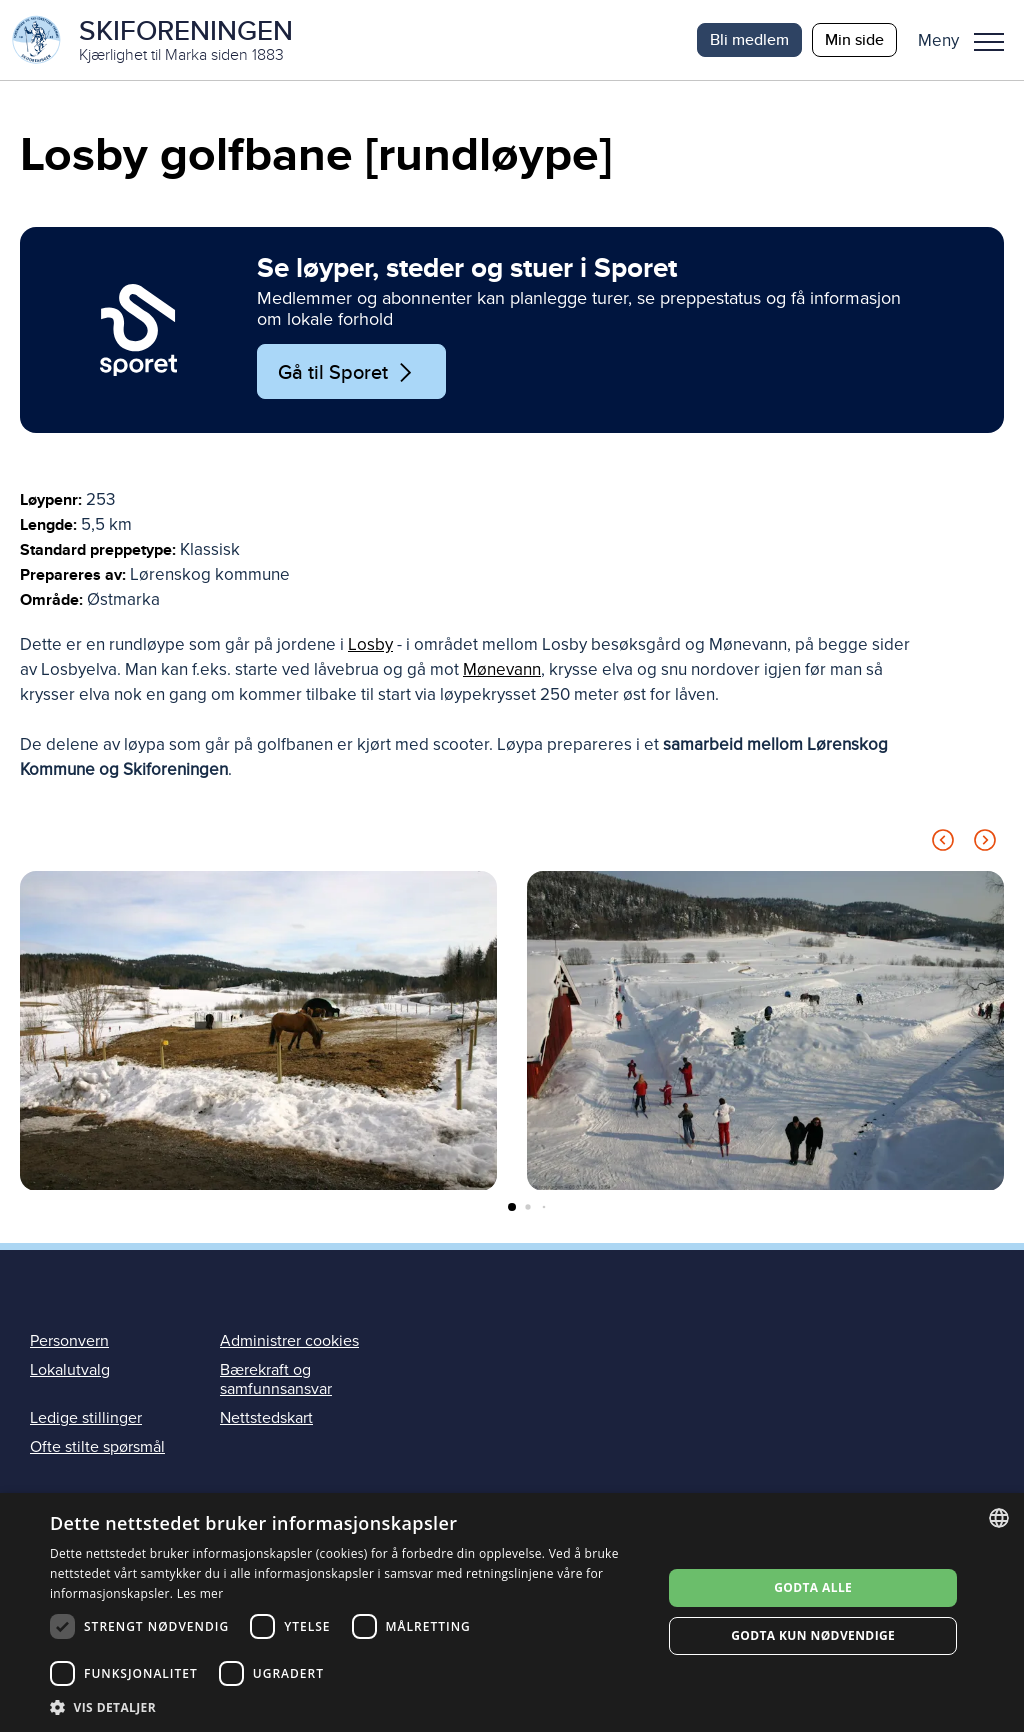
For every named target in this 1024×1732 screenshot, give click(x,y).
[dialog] (512, 1612)
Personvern (69, 1341)
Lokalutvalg (70, 1370)
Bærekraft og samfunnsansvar (276, 1379)
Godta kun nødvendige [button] (813, 1635)
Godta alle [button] (813, 1587)
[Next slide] (985, 843)
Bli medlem (749, 39)
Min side (854, 39)
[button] (968, 40)
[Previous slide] (943, 843)
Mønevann (502, 669)
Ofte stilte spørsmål (97, 1447)
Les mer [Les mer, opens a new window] (200, 1593)
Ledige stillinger (86, 1418)
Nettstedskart (266, 1418)
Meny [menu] (989, 42)
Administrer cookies (289, 1341)
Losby (370, 644)
